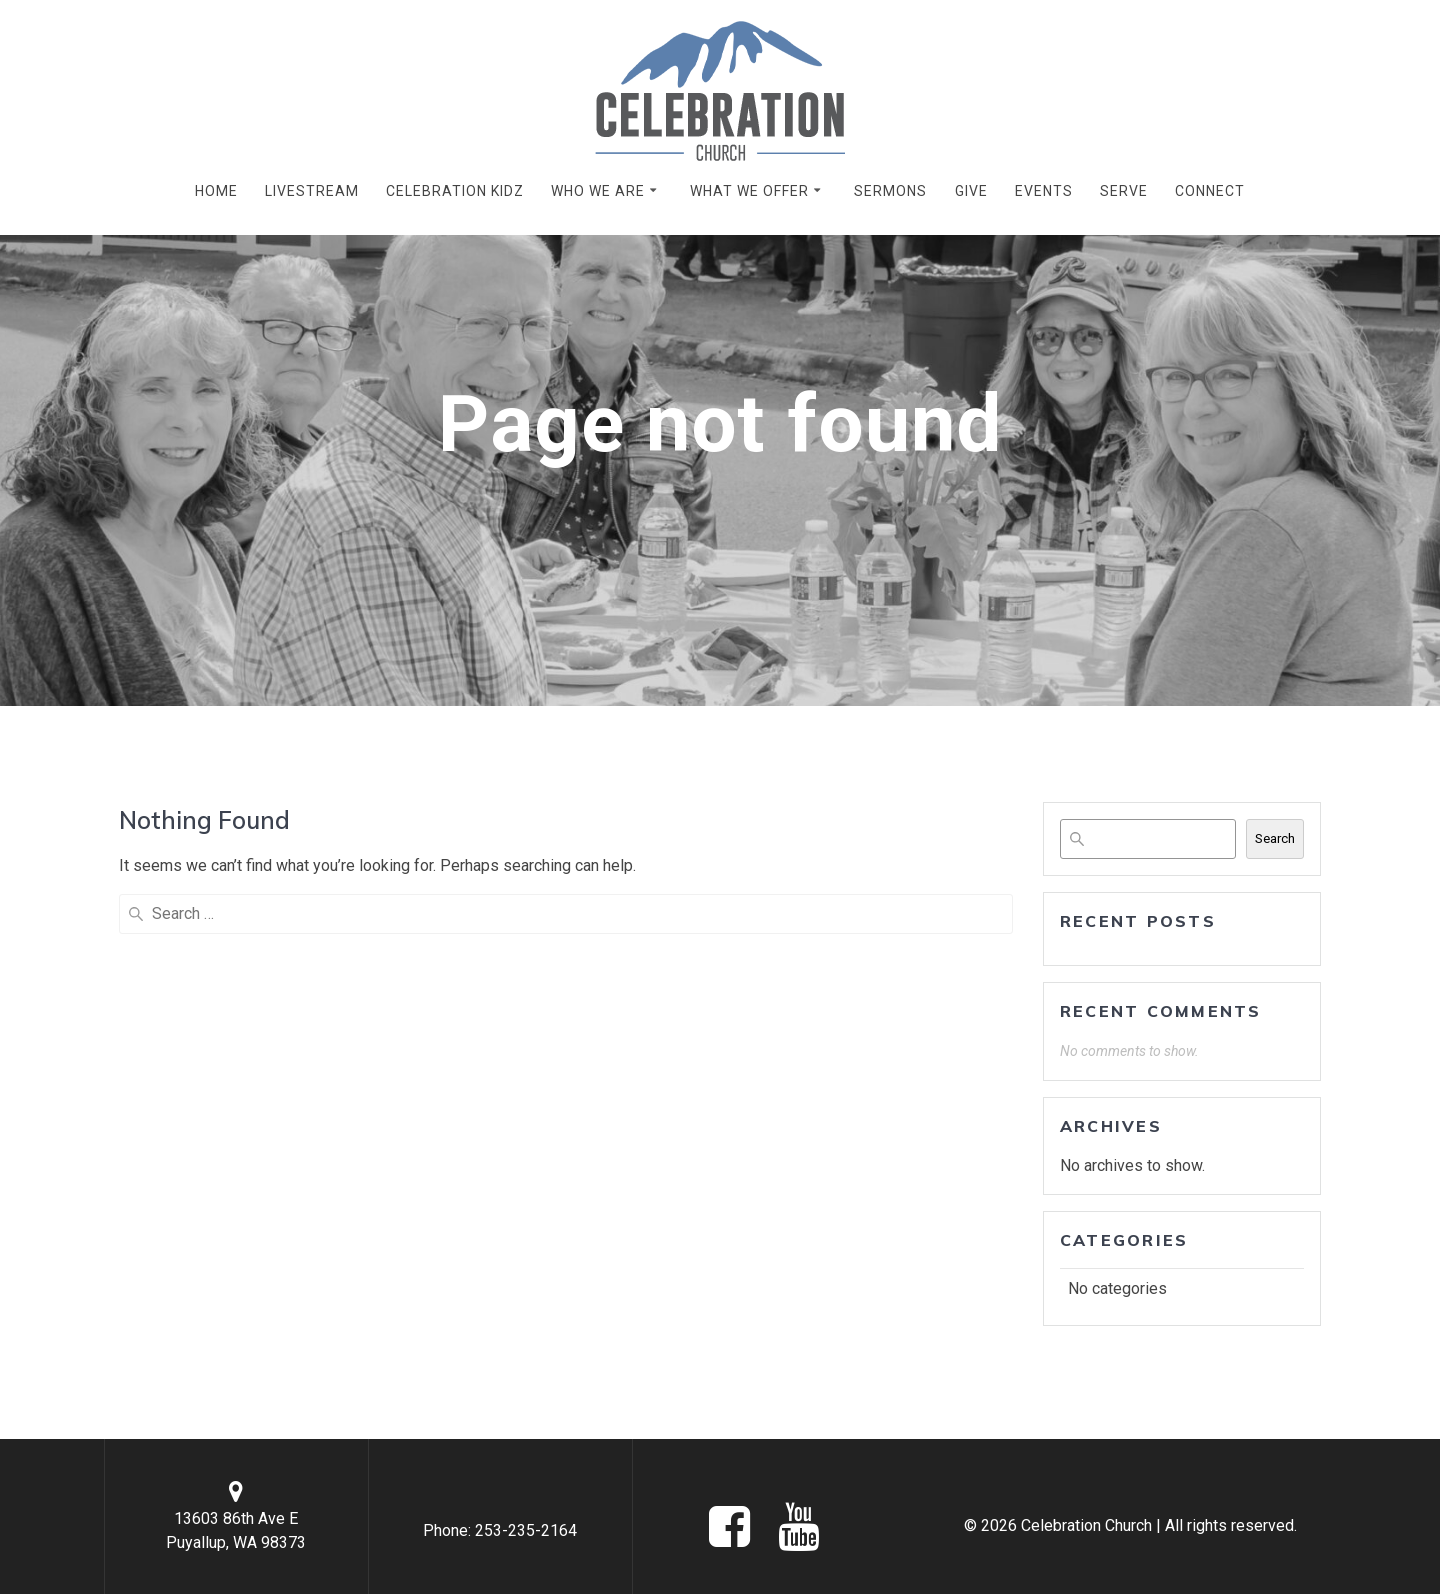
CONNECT (1210, 191)
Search (1275, 838)
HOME (216, 191)
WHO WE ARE (598, 191)
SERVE (1124, 191)
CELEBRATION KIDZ (455, 191)
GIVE (971, 191)
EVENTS (1044, 191)
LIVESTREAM (312, 191)
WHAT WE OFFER (749, 191)
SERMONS (890, 191)
